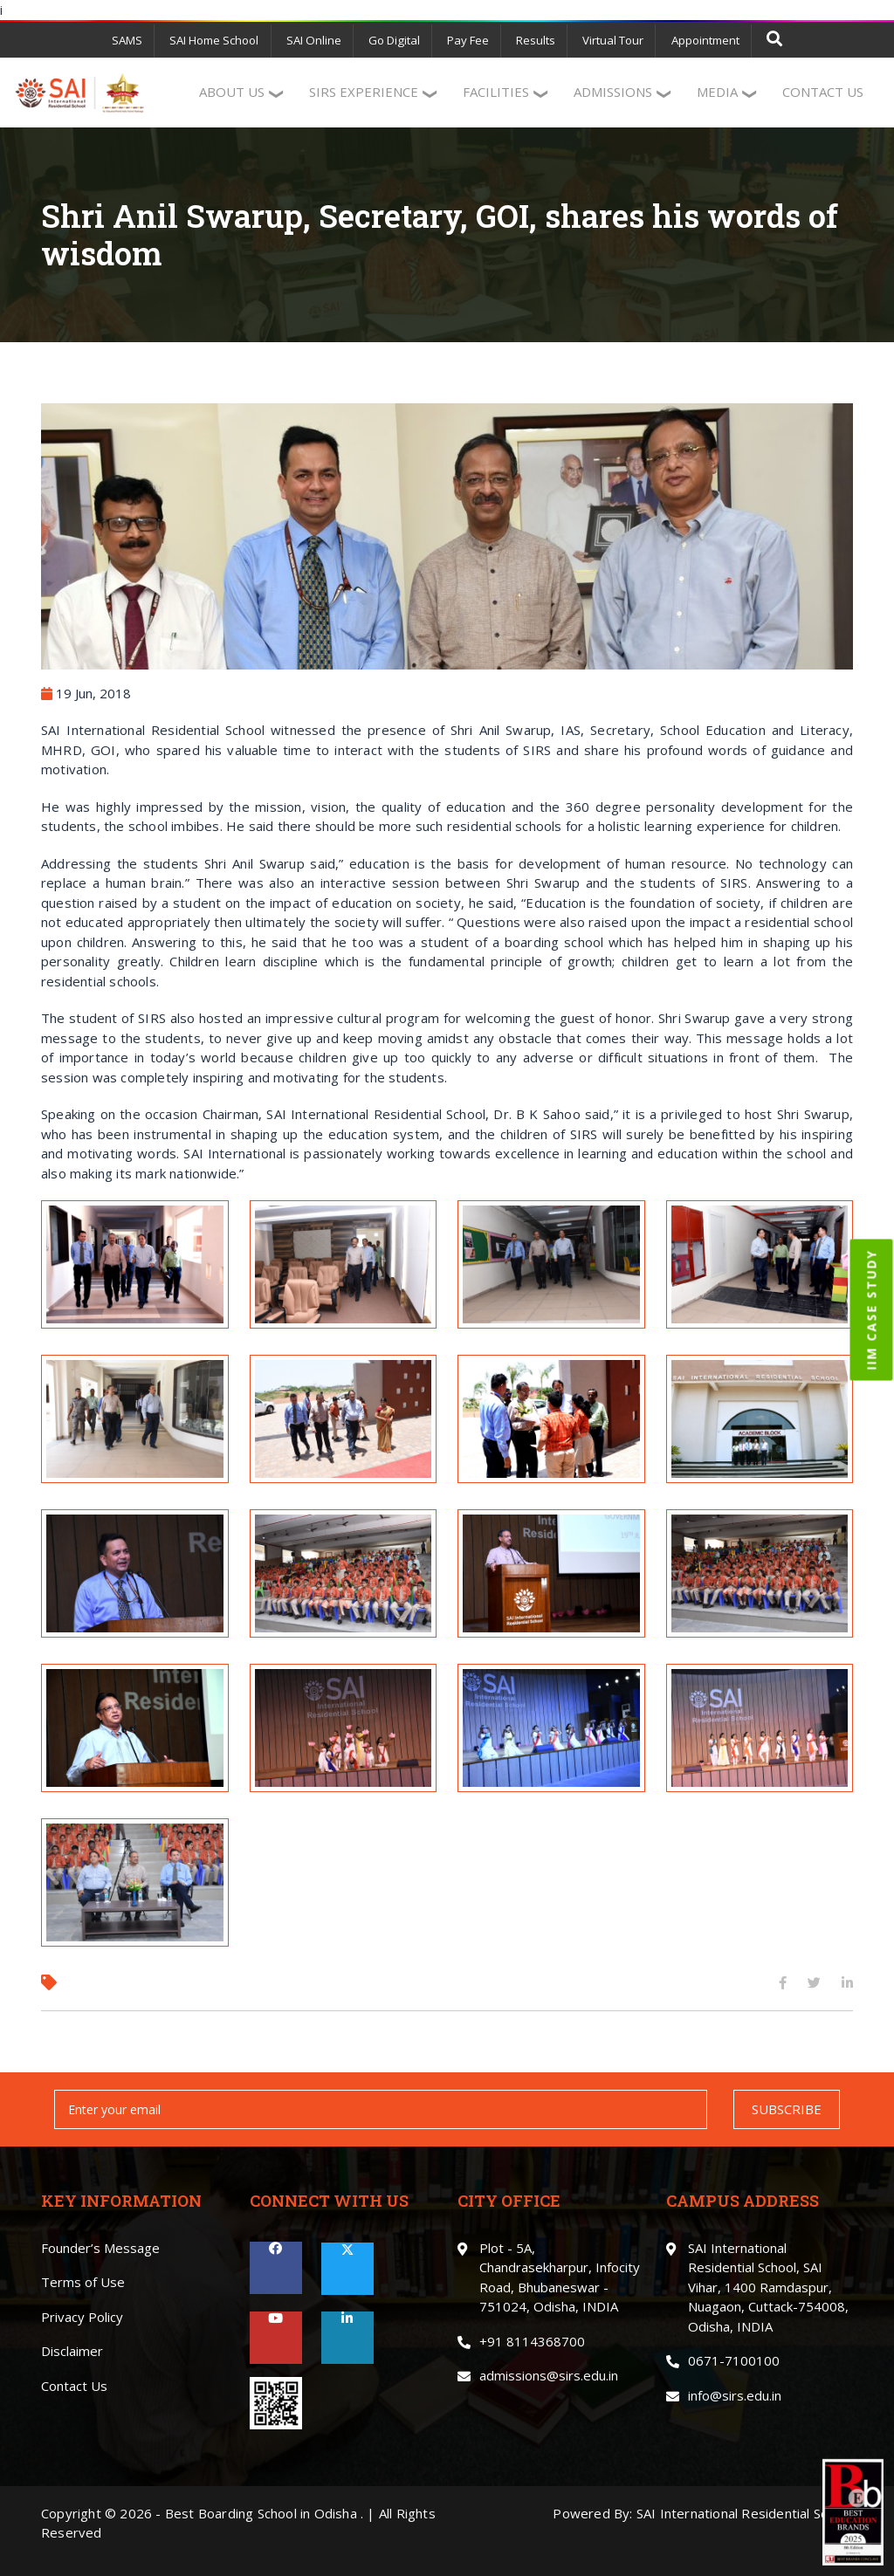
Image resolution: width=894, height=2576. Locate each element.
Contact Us (74, 2384)
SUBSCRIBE (787, 2107)
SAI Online (318, 40)
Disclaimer (72, 2350)
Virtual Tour (608, 40)
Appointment (698, 40)
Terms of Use (83, 2281)
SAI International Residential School (744, 2511)
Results (533, 40)
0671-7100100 (734, 2359)
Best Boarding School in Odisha (261, 2511)
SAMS (135, 40)
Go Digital (395, 40)
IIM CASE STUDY (871, 1309)
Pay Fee (467, 40)
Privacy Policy (82, 2315)
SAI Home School (220, 40)
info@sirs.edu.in (734, 2393)
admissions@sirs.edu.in (548, 2374)
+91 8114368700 (532, 2339)
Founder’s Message (100, 2246)
